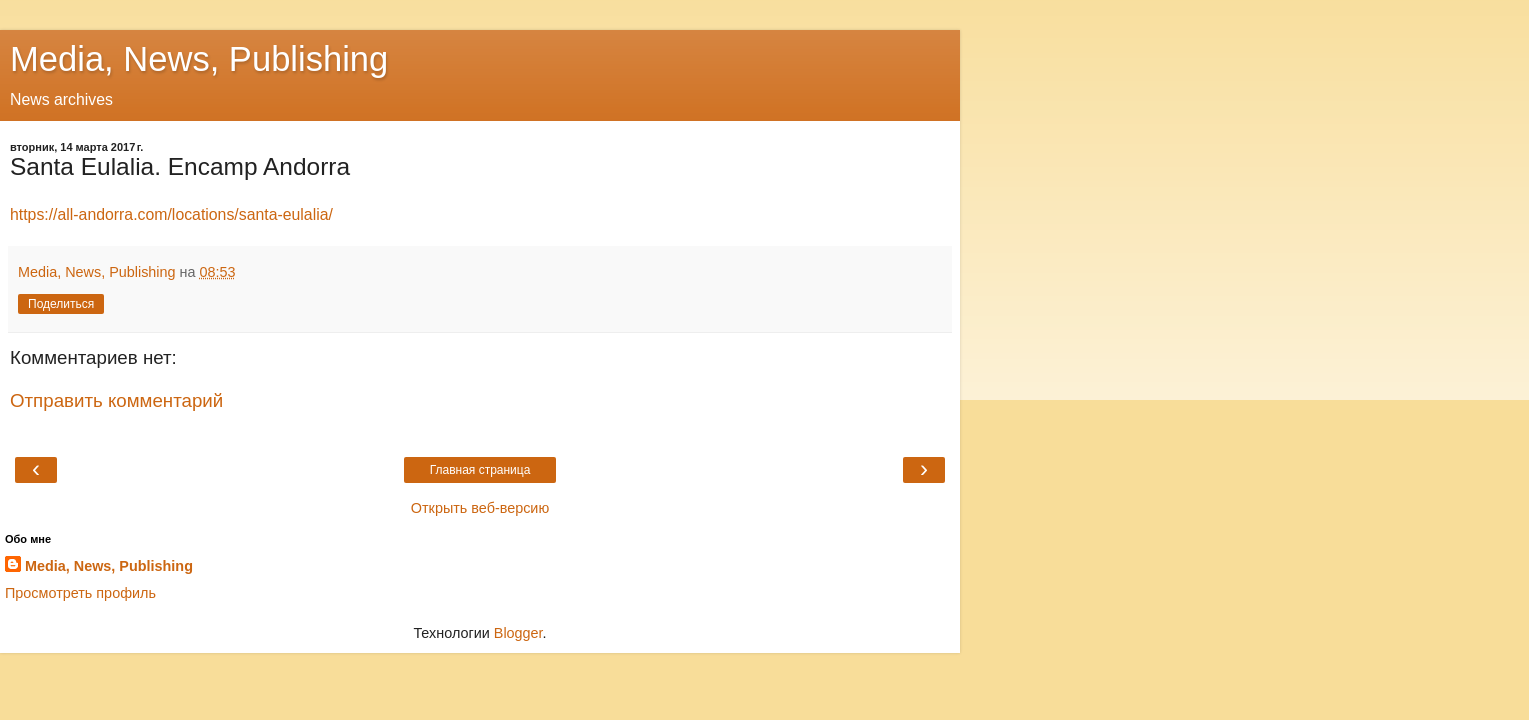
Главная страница (480, 470)
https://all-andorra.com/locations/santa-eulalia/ (171, 214)
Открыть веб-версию (480, 508)
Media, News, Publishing (199, 59)
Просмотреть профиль (80, 593)
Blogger (518, 633)
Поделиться (61, 304)
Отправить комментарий (116, 400)
